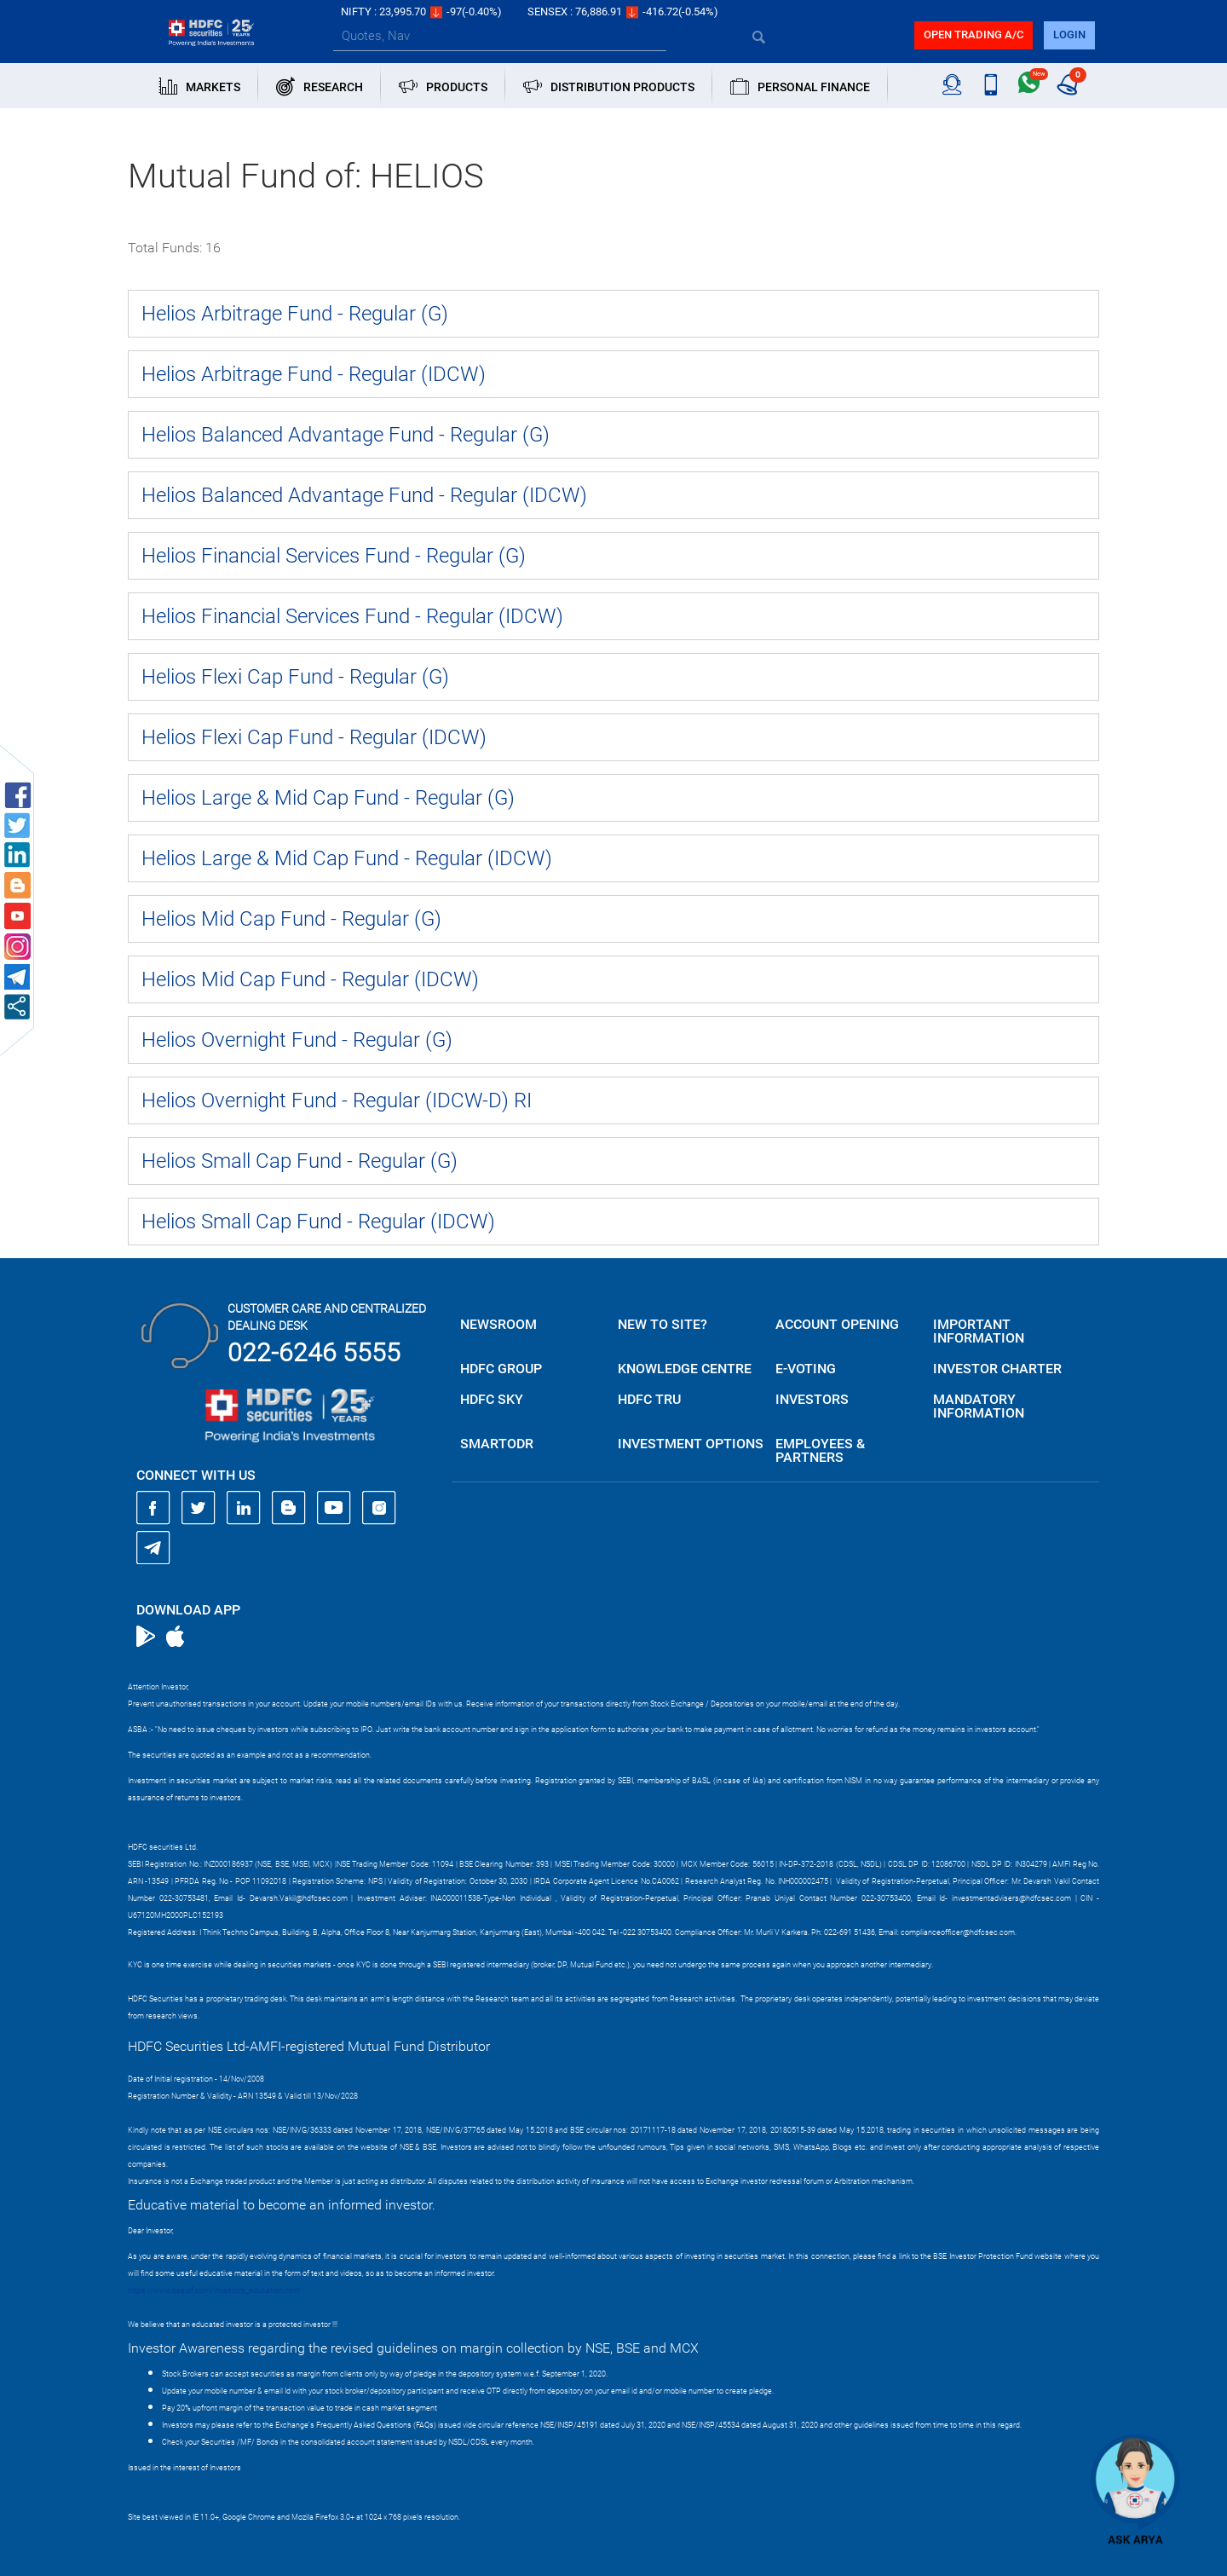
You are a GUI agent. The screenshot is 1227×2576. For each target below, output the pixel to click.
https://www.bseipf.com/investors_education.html (214, 2290)
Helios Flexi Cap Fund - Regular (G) (295, 677)
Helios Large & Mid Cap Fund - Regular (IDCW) (346, 858)
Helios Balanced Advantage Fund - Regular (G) (345, 435)
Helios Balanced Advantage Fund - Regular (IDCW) (364, 495)
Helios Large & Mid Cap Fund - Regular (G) (328, 798)
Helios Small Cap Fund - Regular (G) (299, 1161)
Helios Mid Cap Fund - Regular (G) (291, 919)
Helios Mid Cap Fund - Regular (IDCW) (310, 979)
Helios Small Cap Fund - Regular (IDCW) (318, 1221)
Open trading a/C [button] (973, 34)
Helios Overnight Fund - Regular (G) (296, 1040)
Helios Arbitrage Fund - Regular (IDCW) (313, 374)
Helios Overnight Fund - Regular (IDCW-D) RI (336, 1100)
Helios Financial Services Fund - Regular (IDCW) (352, 616)
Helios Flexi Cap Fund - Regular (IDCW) (314, 737)
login (1069, 34)
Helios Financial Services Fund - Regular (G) (333, 556)
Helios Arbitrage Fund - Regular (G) (294, 313)
